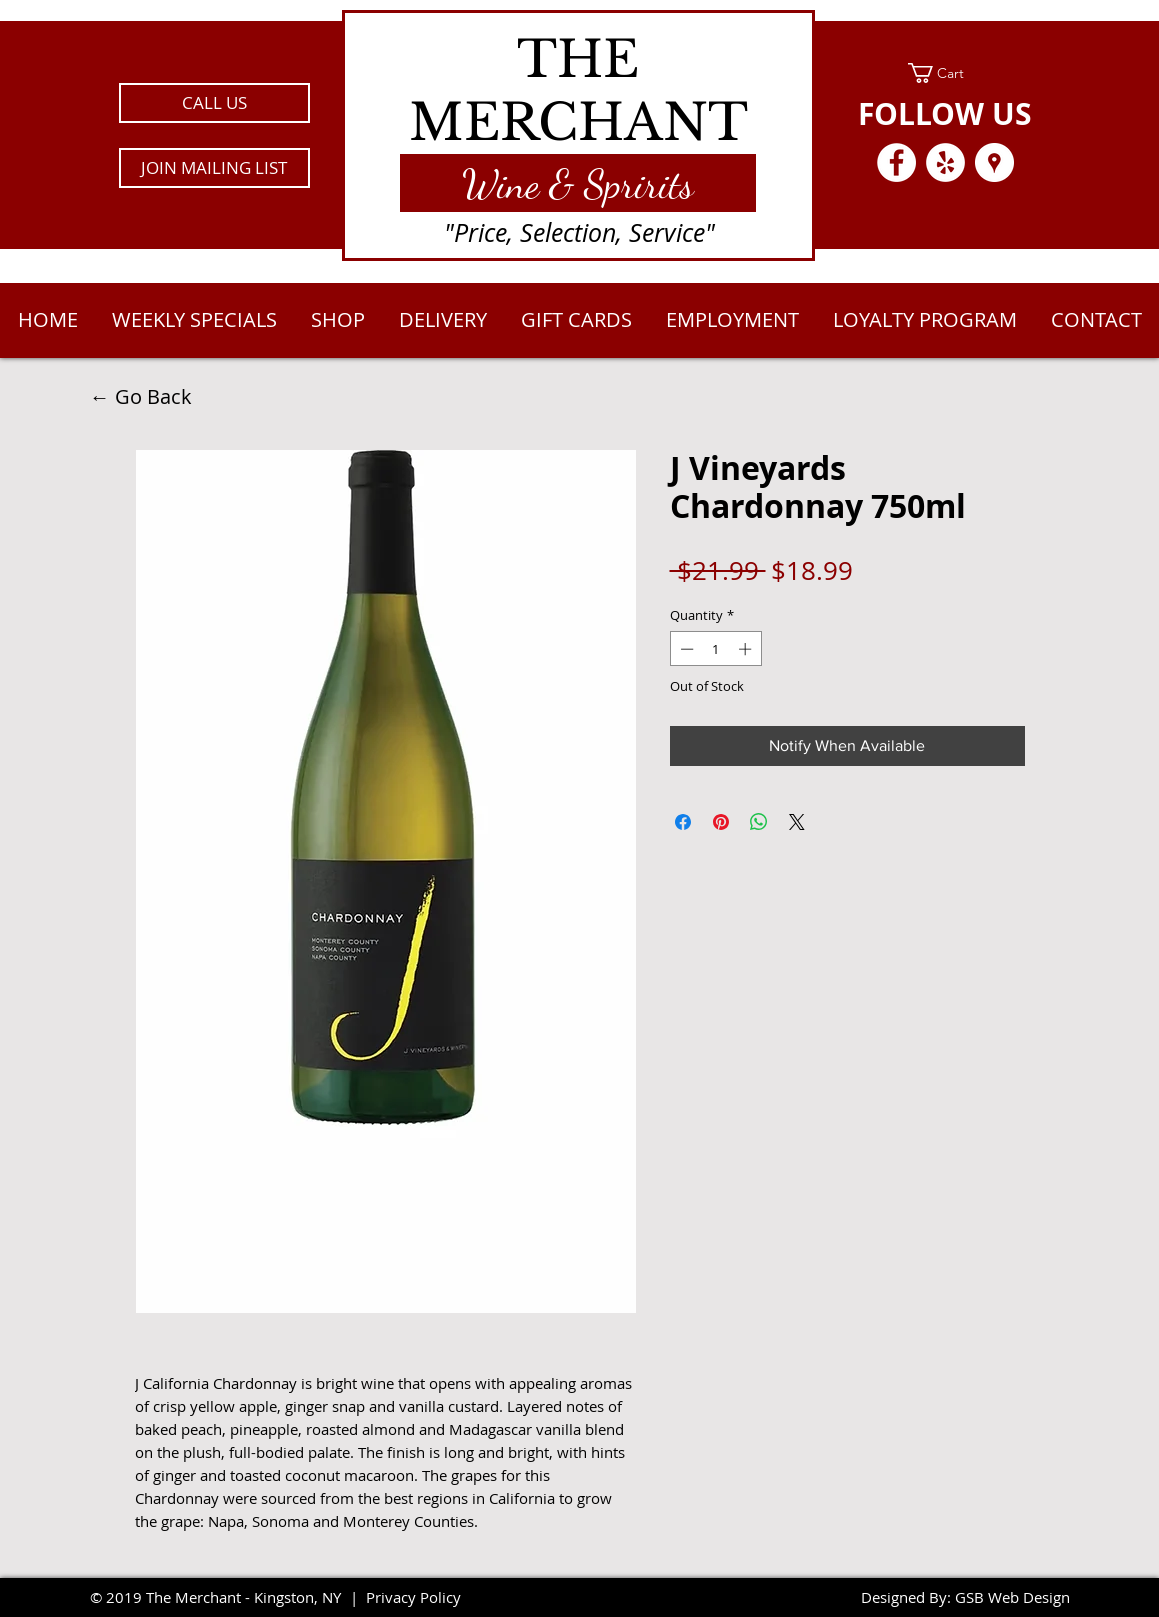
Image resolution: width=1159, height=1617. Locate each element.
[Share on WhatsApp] (759, 822)
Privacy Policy (413, 1597)
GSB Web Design (1012, 1597)
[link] (945, 73)
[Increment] (747, 649)
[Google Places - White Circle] (994, 162)
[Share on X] (797, 822)
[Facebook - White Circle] (896, 162)
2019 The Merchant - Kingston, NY (223, 1597)
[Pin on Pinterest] (721, 822)
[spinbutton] (715, 649)
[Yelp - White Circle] (945, 162)
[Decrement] (685, 649)
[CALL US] (214, 103)
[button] (214, 168)
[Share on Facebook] (683, 822)
